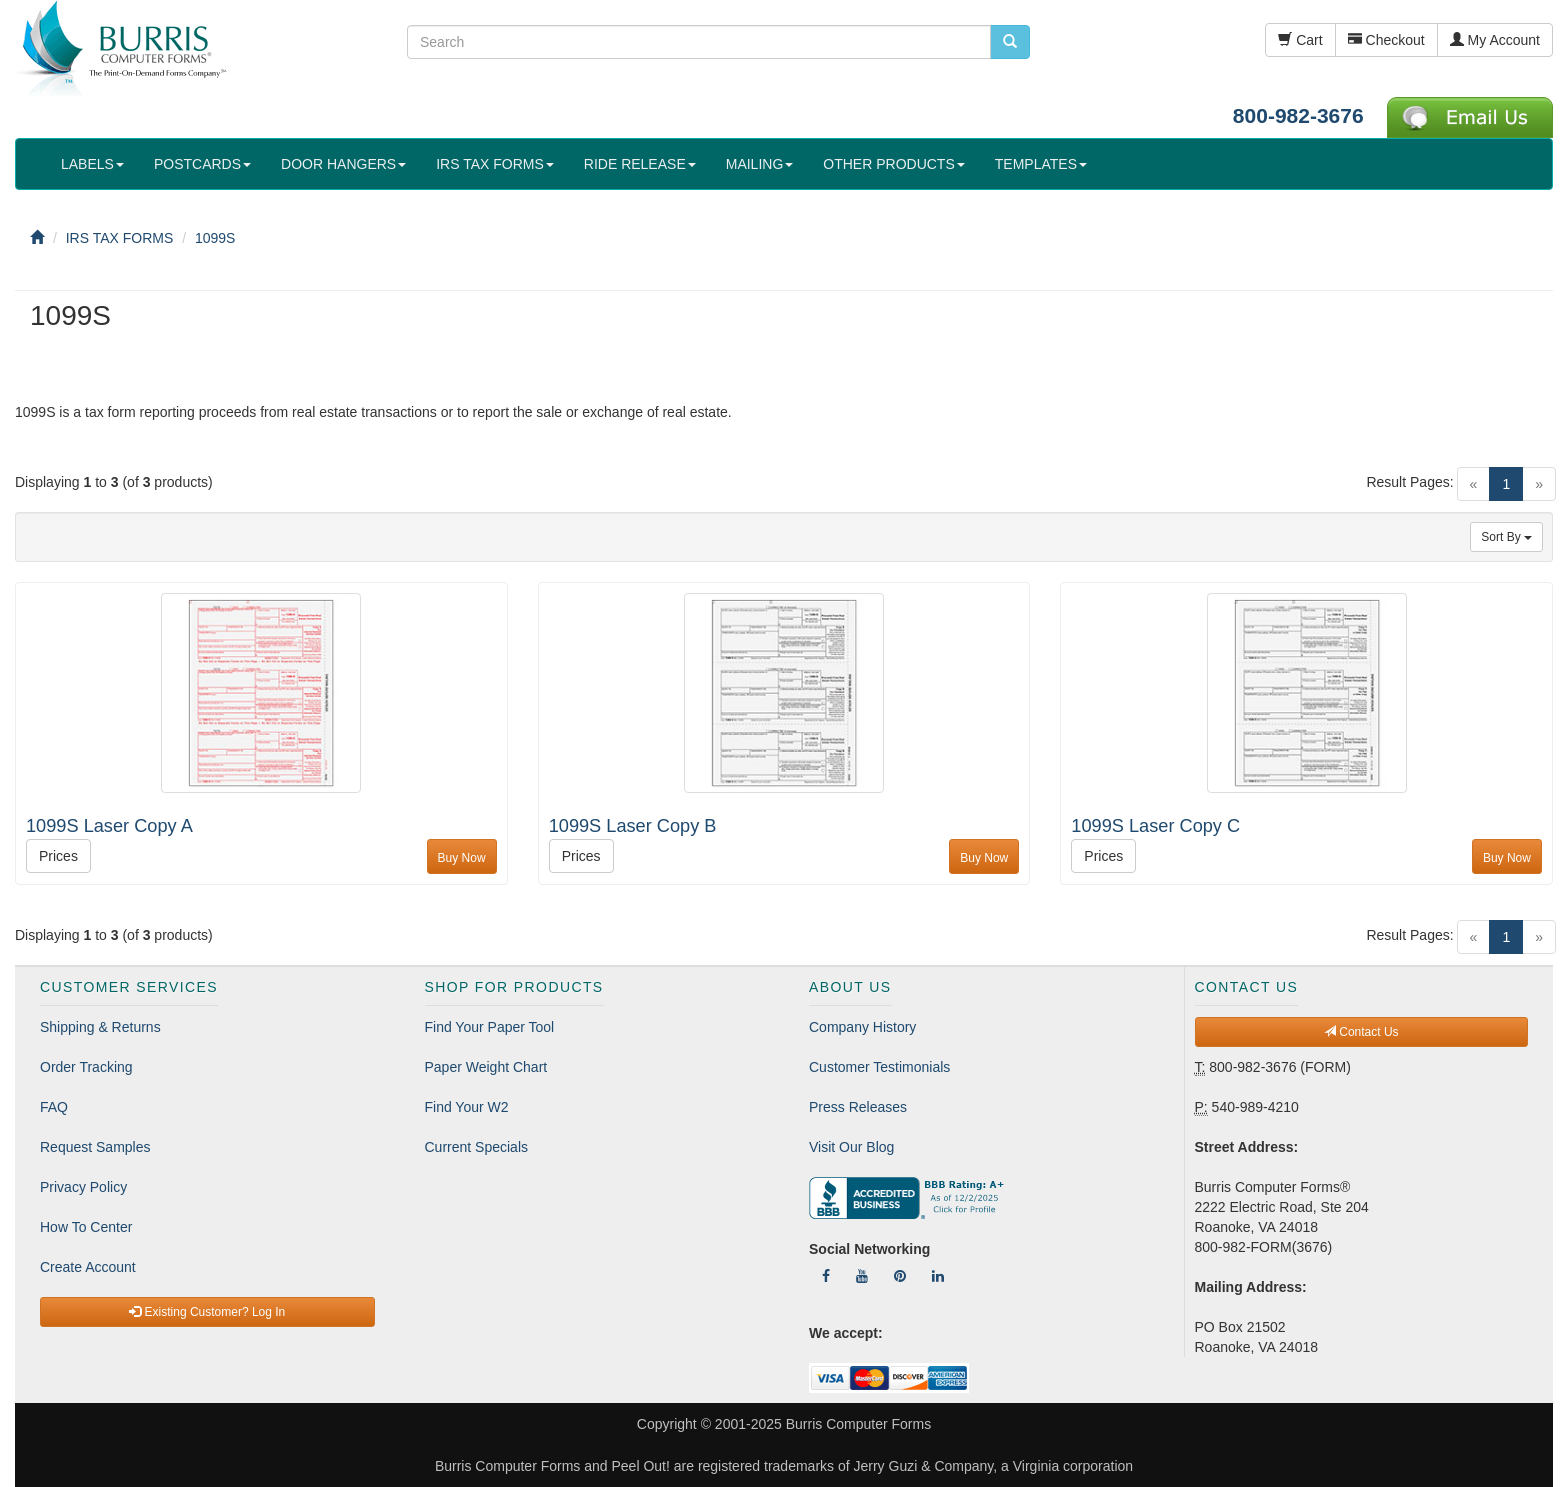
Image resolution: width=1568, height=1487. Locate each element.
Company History (862, 1027)
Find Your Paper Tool (490, 1027)
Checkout (1386, 40)
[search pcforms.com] (1010, 42)
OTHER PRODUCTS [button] (893, 164)
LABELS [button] (92, 164)
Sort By (1506, 537)
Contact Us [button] (1361, 1032)
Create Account (88, 1267)
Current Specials (477, 1147)
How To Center (86, 1227)
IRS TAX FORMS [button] (495, 164)
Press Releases (858, 1107)
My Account (1495, 40)
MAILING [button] (760, 164)
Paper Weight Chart (486, 1067)
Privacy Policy (83, 1187)
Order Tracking (86, 1067)
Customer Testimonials (879, 1067)
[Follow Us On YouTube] (862, 1276)
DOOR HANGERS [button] (343, 164)
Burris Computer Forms (858, 1424)
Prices (58, 856)
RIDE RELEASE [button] (640, 164)
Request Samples (95, 1147)
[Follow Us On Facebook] (826, 1276)
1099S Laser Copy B (633, 826)
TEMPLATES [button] (1041, 164)
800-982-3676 (1298, 115)
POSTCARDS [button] (202, 164)
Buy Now (462, 858)
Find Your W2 (467, 1107)
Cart (1300, 40)
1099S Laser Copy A (109, 826)
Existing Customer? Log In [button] (207, 1312)
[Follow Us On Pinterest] (900, 1276)
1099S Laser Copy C (1155, 826)
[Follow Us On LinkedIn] (938, 1276)
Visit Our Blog (851, 1147)
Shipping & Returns (100, 1027)
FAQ (54, 1107)
